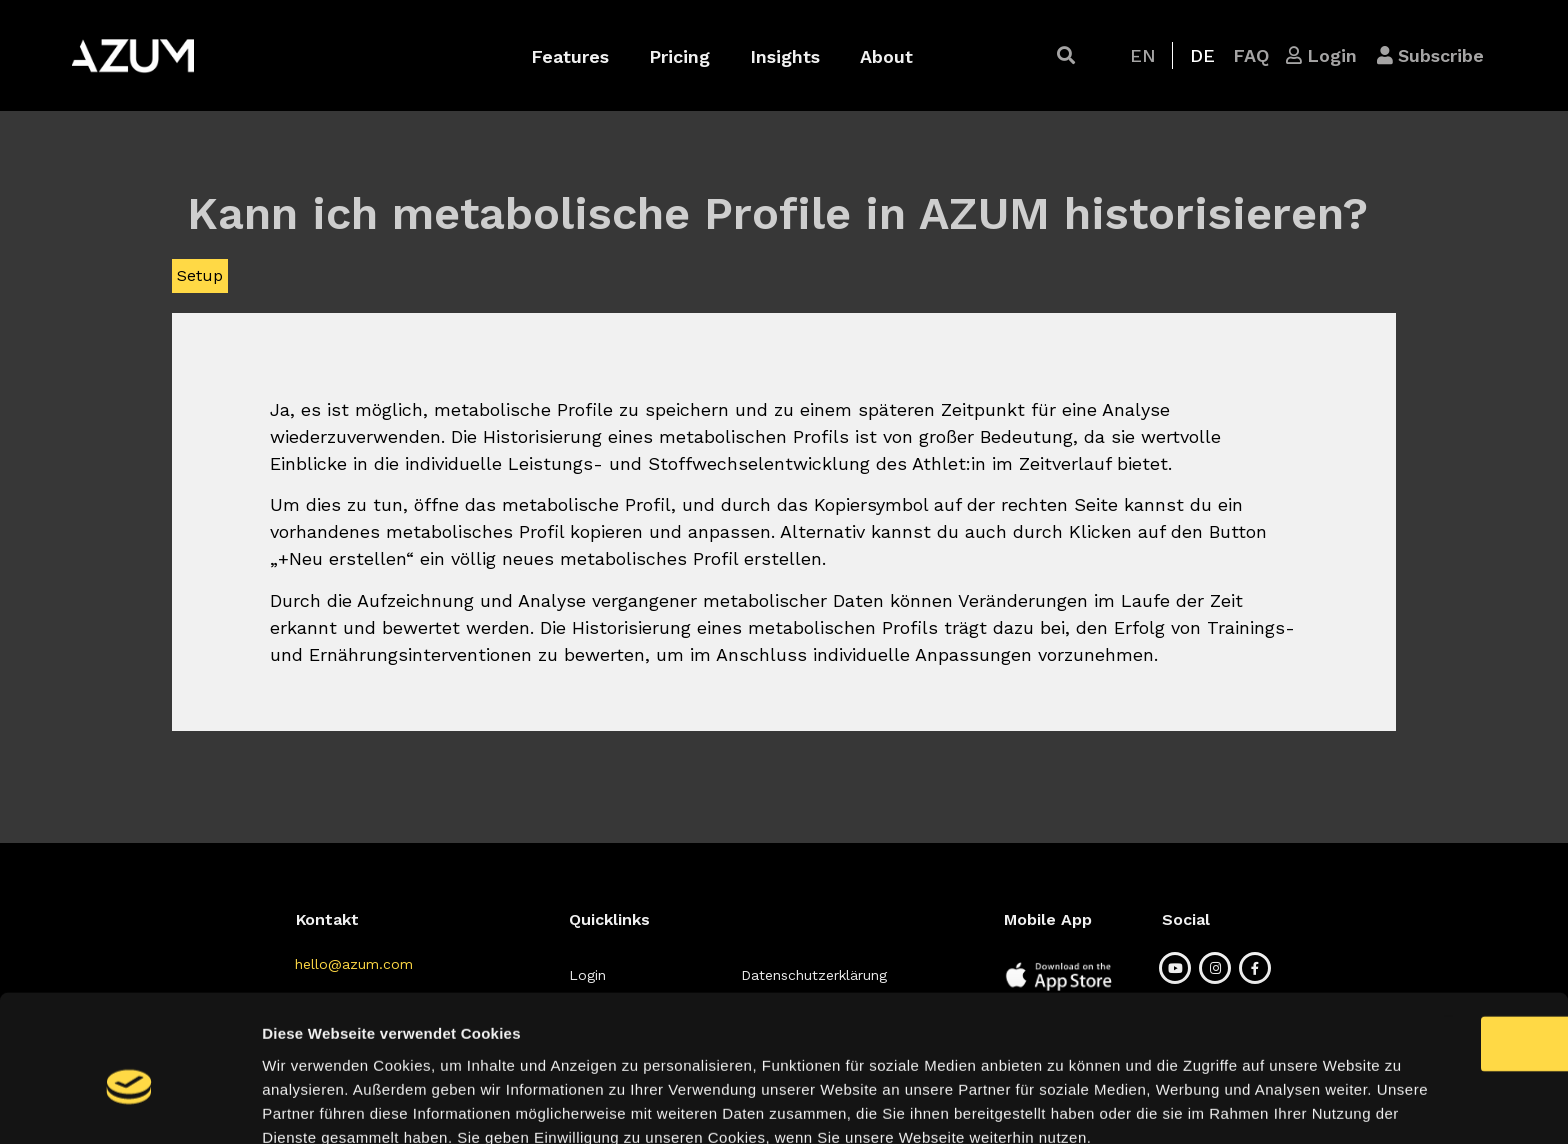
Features (570, 56)
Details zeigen (1063, 1104)
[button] (1066, 55)
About (886, 56)
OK (1401, 922)
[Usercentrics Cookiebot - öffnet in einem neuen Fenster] (129, 1105)
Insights (785, 56)
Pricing (679, 56)
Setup (200, 275)
